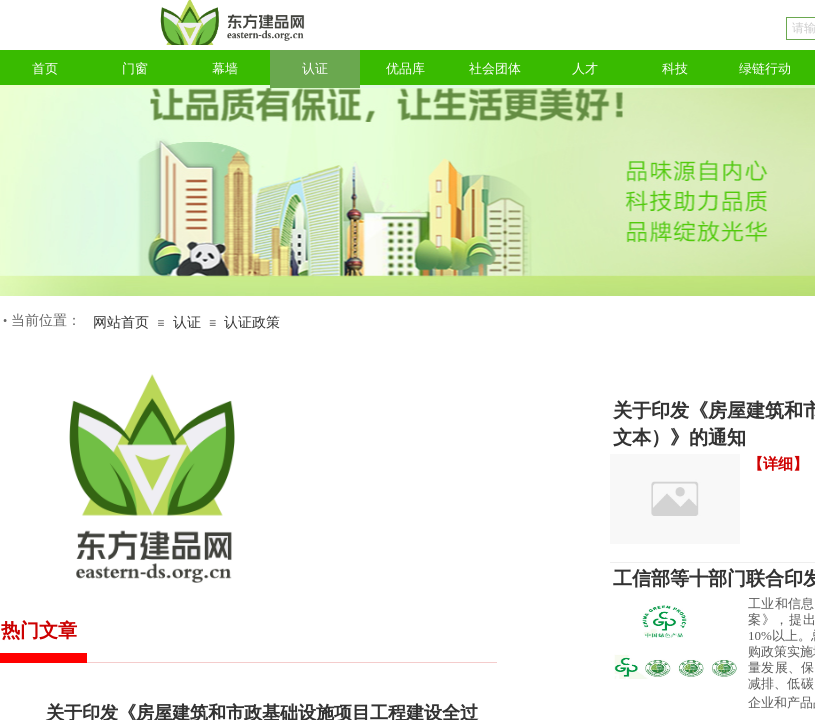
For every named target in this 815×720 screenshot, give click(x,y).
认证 (315, 68)
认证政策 (252, 322)
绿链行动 (765, 68)
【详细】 (778, 464)
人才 (585, 68)
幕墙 (225, 68)
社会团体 (495, 68)
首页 (45, 68)
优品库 (405, 68)
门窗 (135, 68)
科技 (675, 68)
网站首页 (121, 322)
